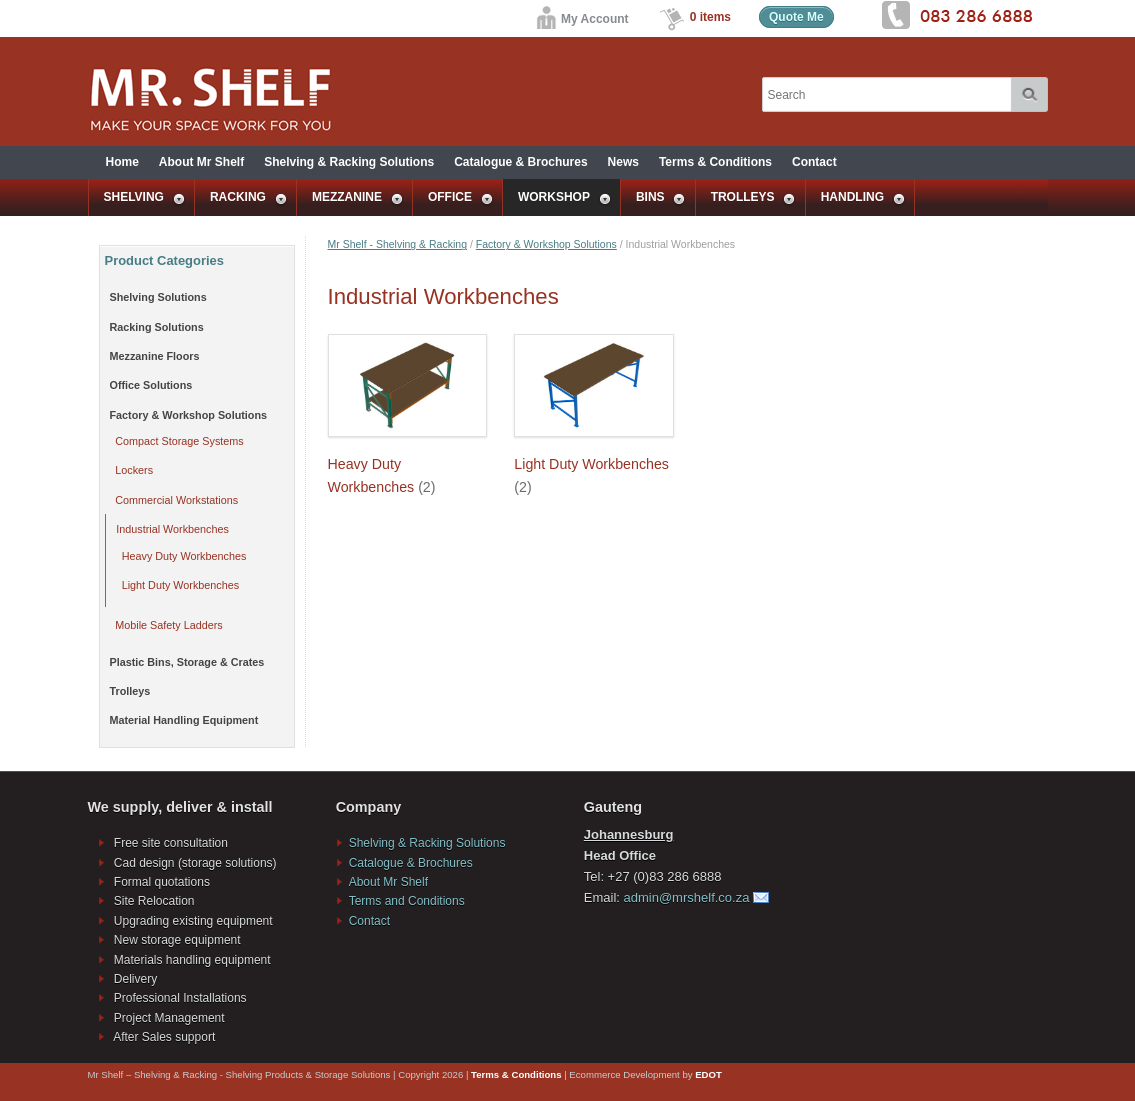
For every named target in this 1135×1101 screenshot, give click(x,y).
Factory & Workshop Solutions (546, 244)
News (623, 162)
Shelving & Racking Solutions (349, 162)
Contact (814, 162)
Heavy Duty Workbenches (184, 556)
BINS (653, 198)
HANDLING (856, 198)
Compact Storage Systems (179, 441)
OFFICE (453, 198)
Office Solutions (151, 385)
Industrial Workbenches (172, 529)
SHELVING (137, 198)
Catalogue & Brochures (520, 162)
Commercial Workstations (176, 500)
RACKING (241, 198)
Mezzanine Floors (155, 356)
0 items (710, 17)
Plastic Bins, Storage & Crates (187, 662)
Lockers (134, 470)
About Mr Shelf (201, 162)
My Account (582, 19)
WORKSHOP (557, 198)
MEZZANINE (350, 198)
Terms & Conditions (715, 162)
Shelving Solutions (158, 297)
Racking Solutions (157, 327)
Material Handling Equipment (184, 720)
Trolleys (130, 691)
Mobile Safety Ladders (168, 625)
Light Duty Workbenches (180, 585)
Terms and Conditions (407, 901)
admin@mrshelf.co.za (687, 897)
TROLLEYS (746, 198)
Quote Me (796, 17)
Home (122, 162)
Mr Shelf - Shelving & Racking (397, 244)
